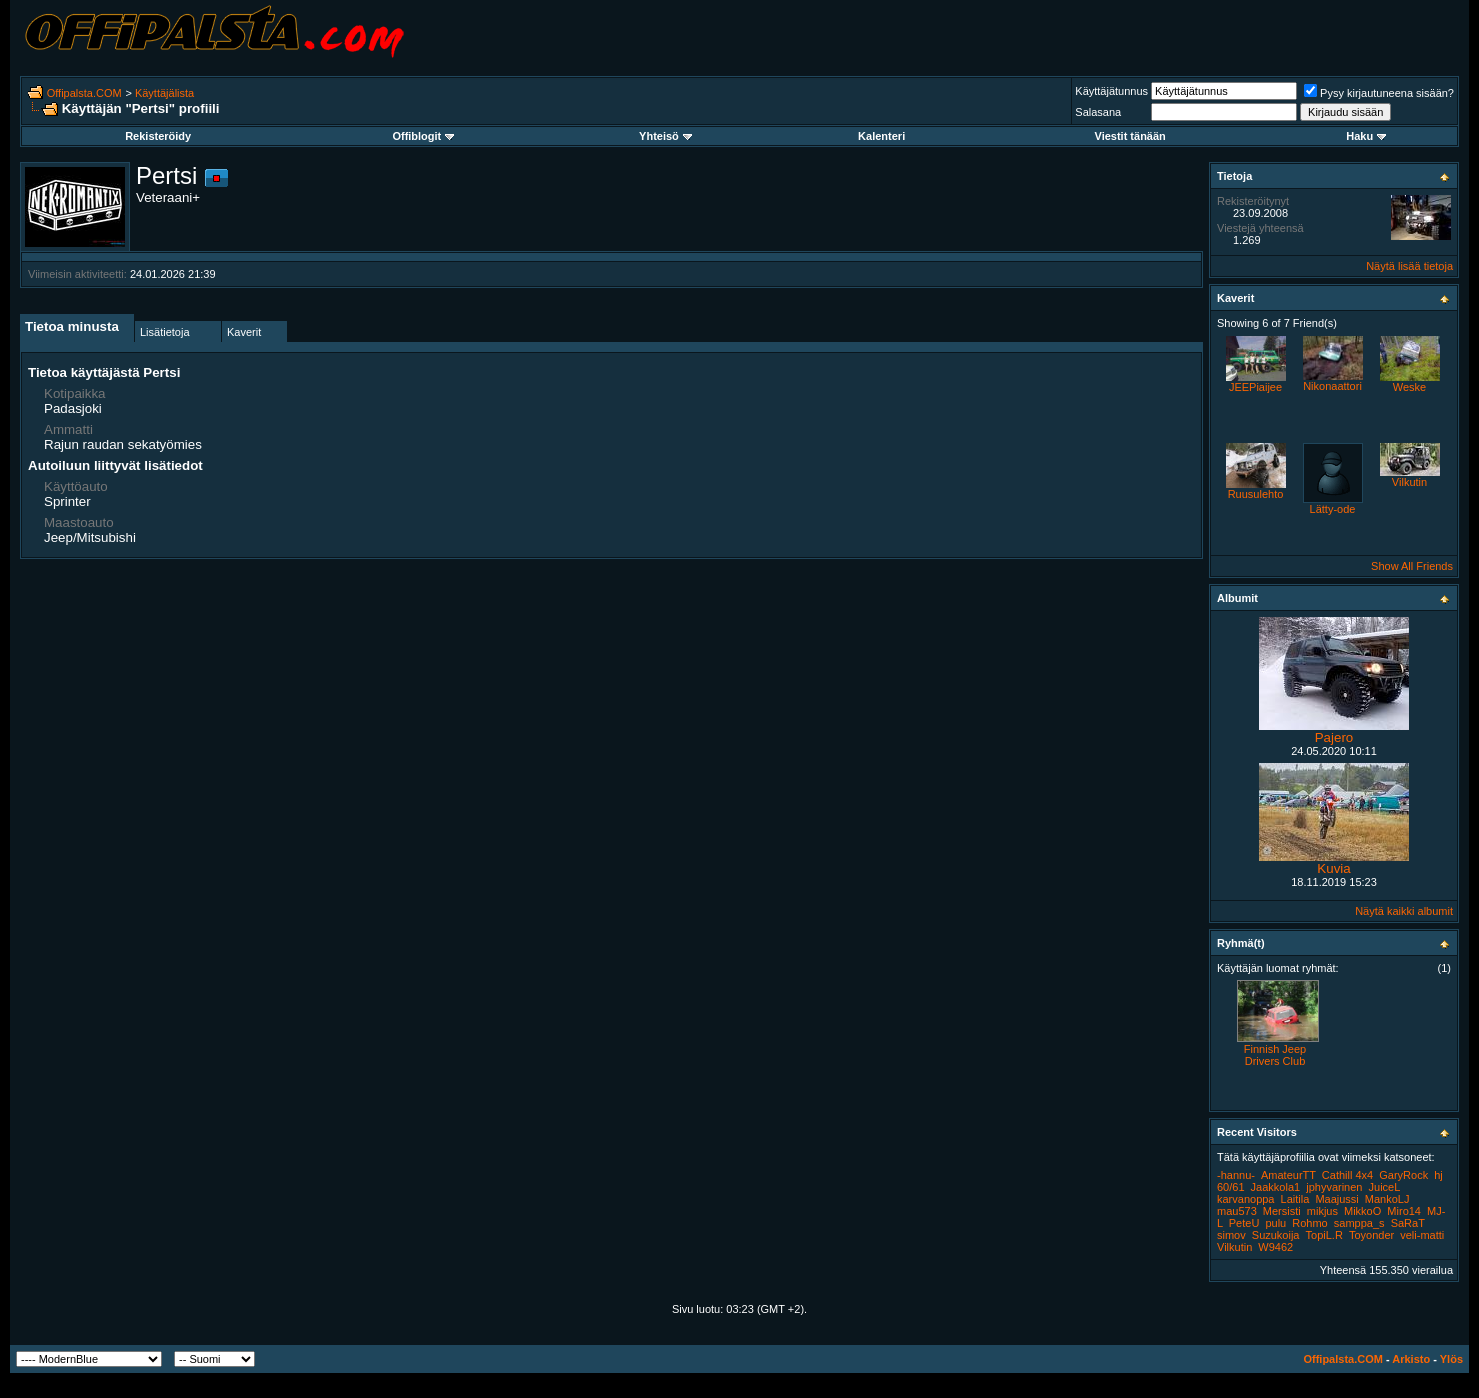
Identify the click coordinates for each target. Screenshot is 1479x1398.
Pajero (1334, 737)
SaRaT (1408, 1223)
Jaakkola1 (1276, 1187)
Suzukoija (1276, 1235)
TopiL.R (1324, 1235)
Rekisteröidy (158, 136)
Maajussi (1336, 1199)
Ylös (1451, 1359)
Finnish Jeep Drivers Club (1275, 1055)
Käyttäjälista (164, 93)
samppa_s (1359, 1223)
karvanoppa (1246, 1199)
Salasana (1098, 112)
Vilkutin (1409, 482)
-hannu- (1236, 1175)
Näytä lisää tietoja (1409, 266)
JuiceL (1384, 1187)
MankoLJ (1387, 1199)
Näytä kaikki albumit (1404, 911)
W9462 (1275, 1247)
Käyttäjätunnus (1111, 91)
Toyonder (1371, 1235)
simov (1231, 1235)
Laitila (1295, 1199)
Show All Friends (1412, 566)
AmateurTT (1288, 1175)
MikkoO (1362, 1211)
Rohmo (1309, 1223)
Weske (1409, 387)
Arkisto (1411, 1359)
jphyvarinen (1334, 1187)
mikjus (1322, 1211)
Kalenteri (881, 136)
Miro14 (1404, 1211)
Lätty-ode (1333, 509)
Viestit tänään (1130, 136)
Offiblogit (423, 136)
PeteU (1244, 1223)
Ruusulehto (1256, 494)
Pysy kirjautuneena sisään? (1379, 93)
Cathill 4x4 (1347, 1175)
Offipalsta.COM (84, 93)
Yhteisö (665, 136)
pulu (1275, 1223)
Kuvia (1333, 868)
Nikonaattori (1332, 386)
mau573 (1237, 1211)
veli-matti (1422, 1235)
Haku (1366, 136)
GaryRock (1403, 1175)
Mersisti (1282, 1211)
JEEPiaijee (1255, 387)
